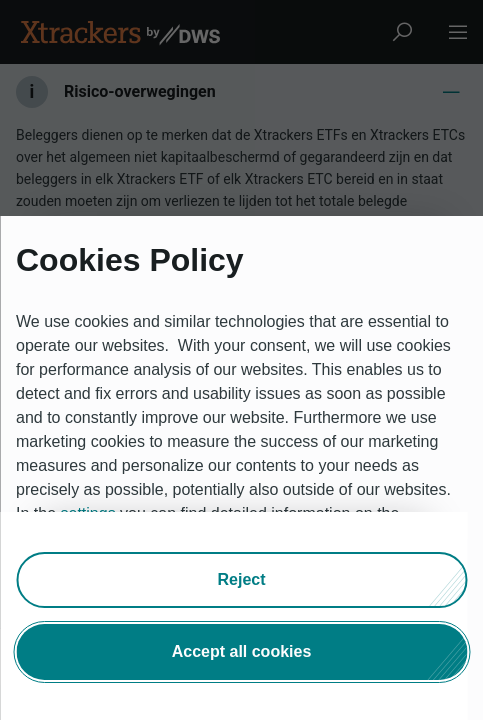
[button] (241, 580)
